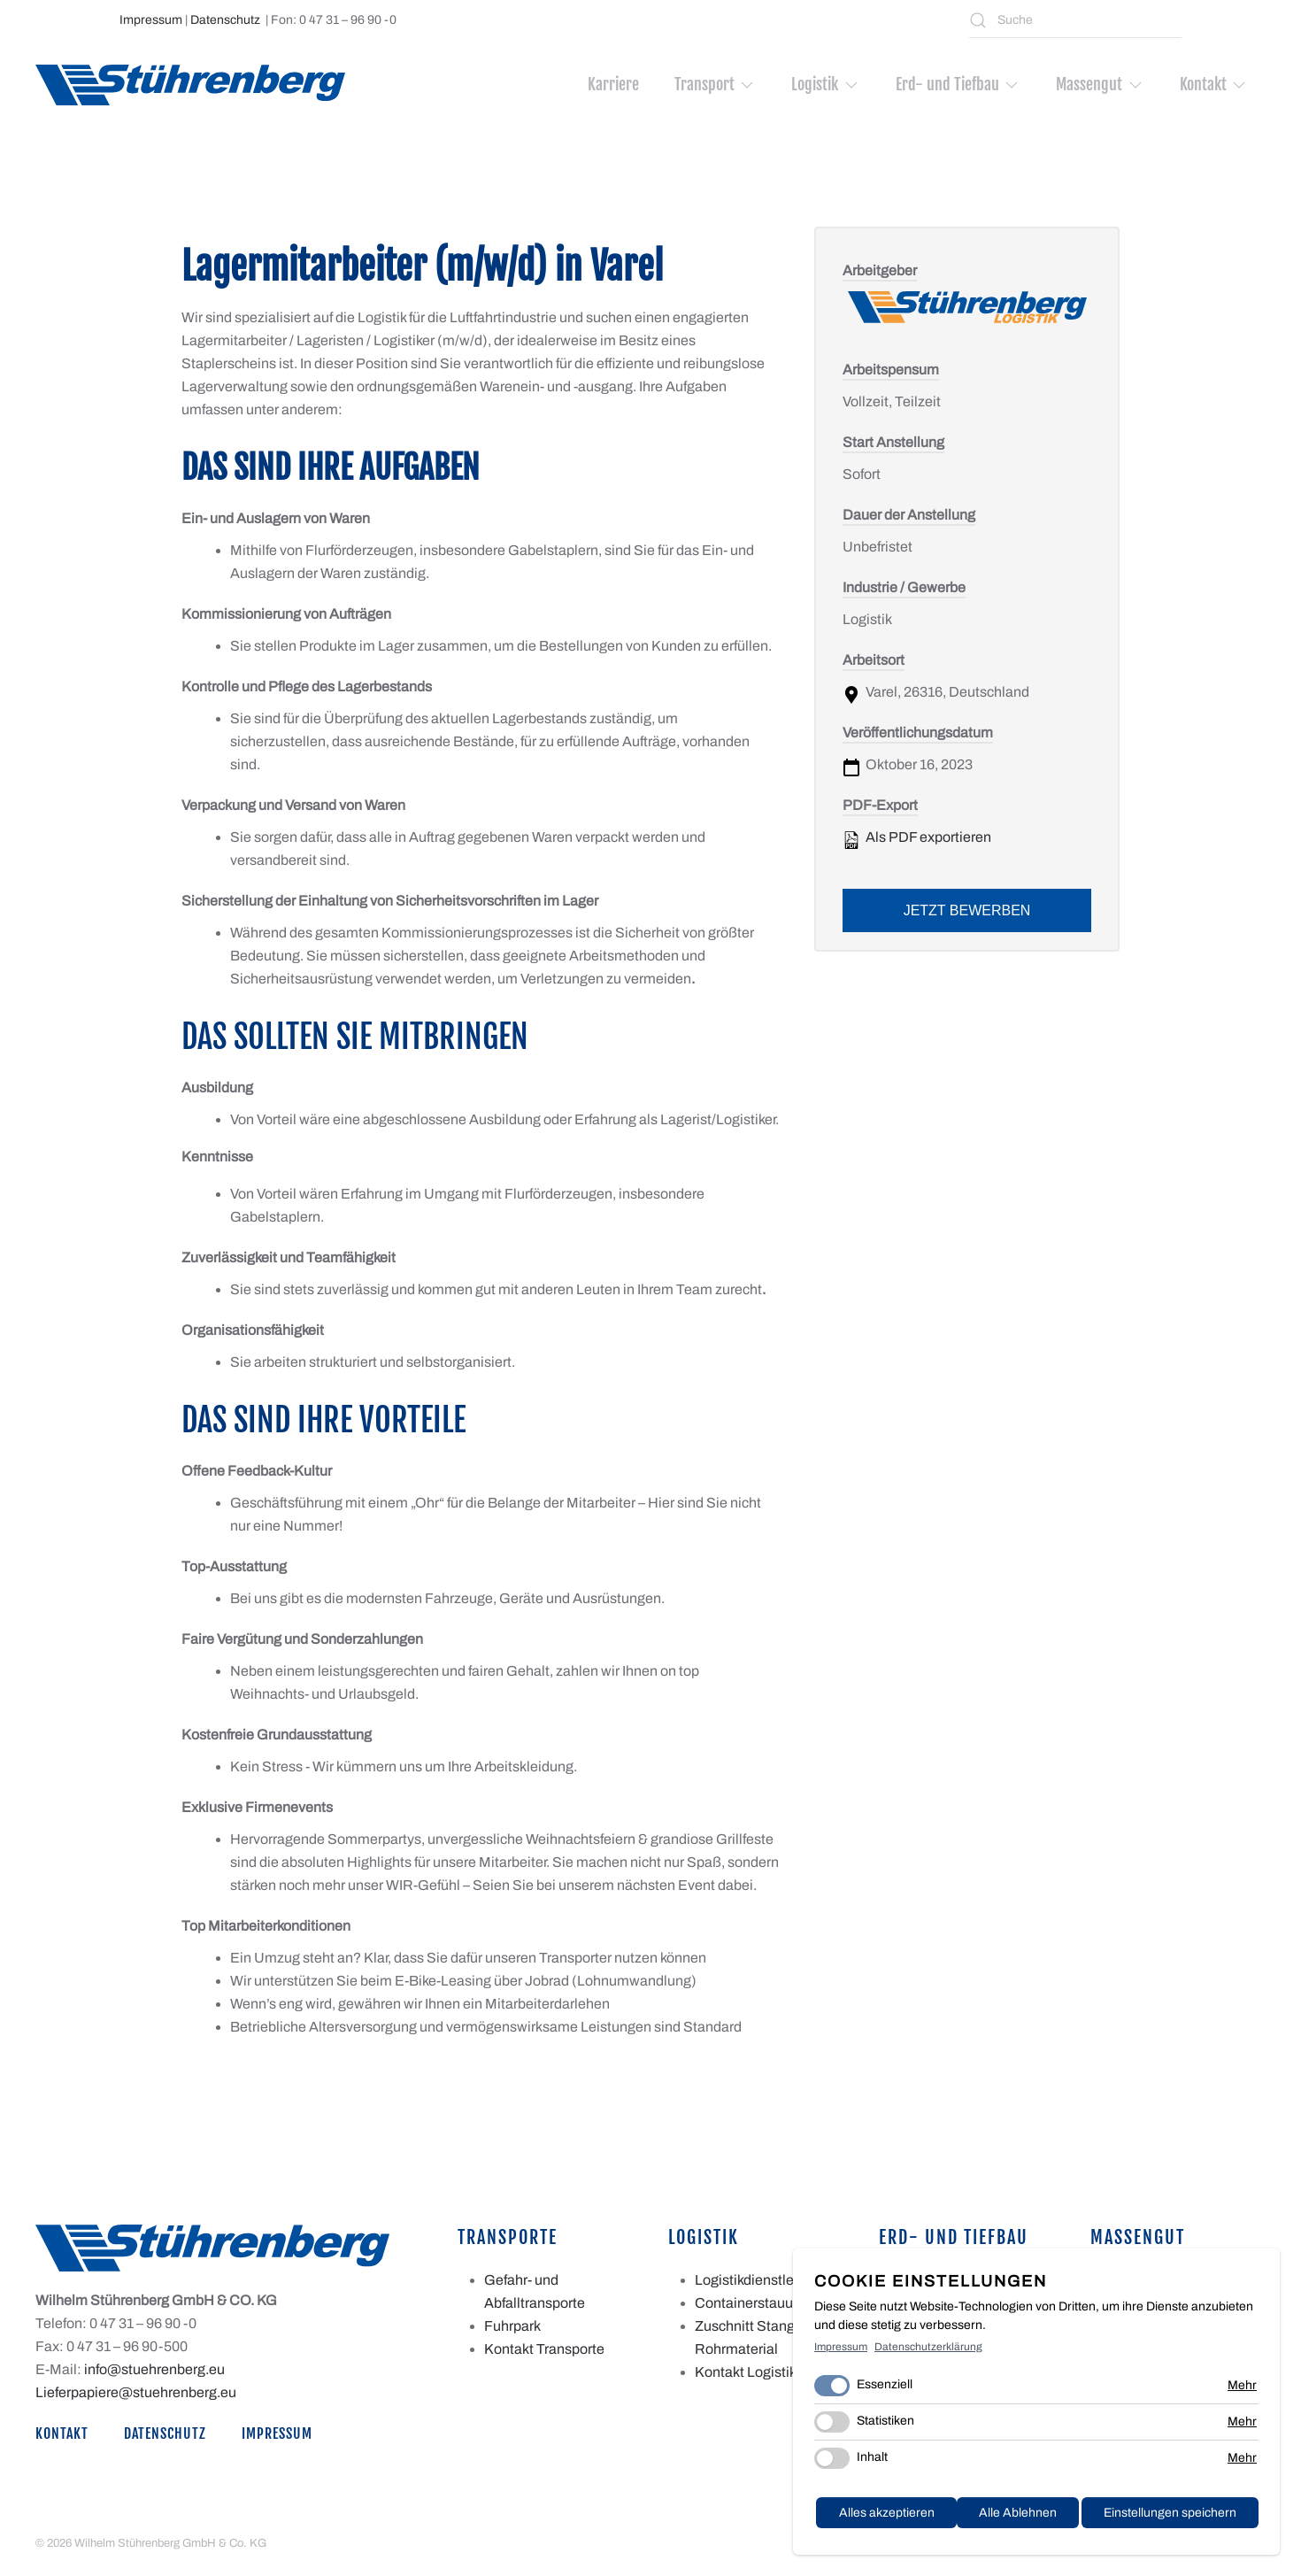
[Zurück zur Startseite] (190, 85)
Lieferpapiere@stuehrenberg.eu (135, 2392)
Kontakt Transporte (544, 2348)
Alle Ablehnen (873, 2518)
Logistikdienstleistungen (772, 2279)
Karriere (613, 84)
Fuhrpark (512, 2325)
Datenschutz (225, 20)
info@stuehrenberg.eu (154, 2369)
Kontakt (62, 2434)
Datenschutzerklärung (928, 2352)
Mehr (1242, 2391)
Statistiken (885, 2426)
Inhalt (872, 2463)
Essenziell (884, 2390)
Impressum (150, 20)
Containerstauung (752, 2302)
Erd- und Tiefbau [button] (958, 84)
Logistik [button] (825, 84)
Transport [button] (715, 84)
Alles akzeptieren (1191, 2518)
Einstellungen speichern (1027, 2518)
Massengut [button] (1100, 84)
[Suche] (1075, 20)
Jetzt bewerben (967, 910)
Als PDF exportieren (917, 839)
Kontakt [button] (1214, 84)
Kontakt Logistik (746, 2371)
